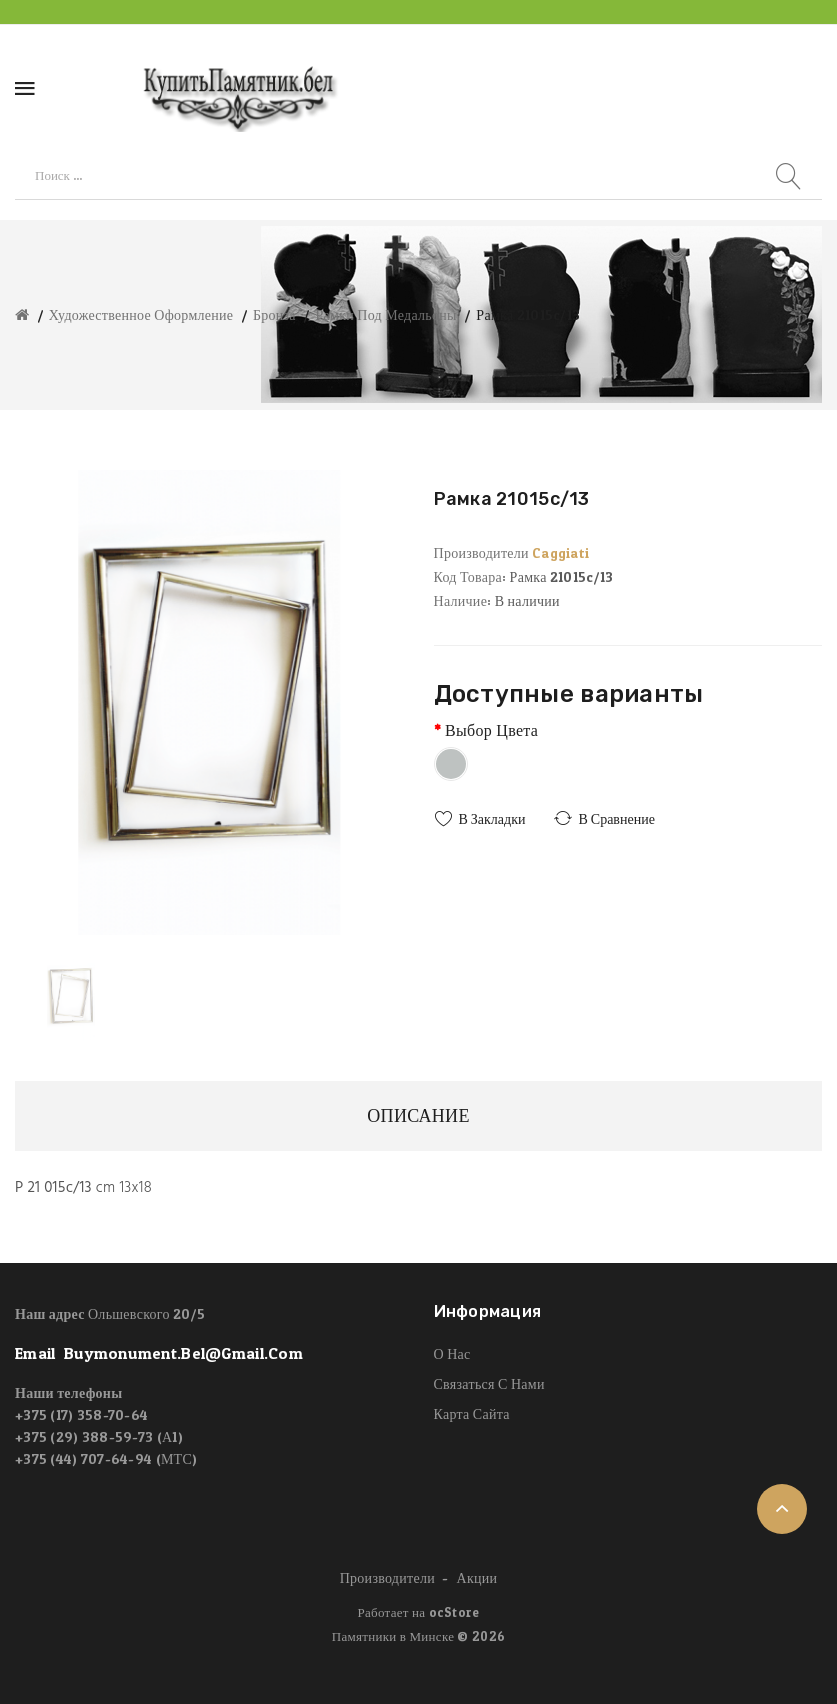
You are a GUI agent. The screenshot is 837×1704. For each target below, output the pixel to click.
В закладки (492, 818)
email (159, 1354)
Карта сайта (472, 1413)
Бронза (274, 314)
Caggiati (560, 552)
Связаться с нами (489, 1383)
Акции (477, 1577)
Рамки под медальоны (385, 314)
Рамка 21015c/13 (528, 314)
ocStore (454, 1612)
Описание (418, 1115)
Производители (387, 1577)
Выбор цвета (491, 730)
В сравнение (616, 818)
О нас (452, 1353)
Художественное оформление (141, 314)
